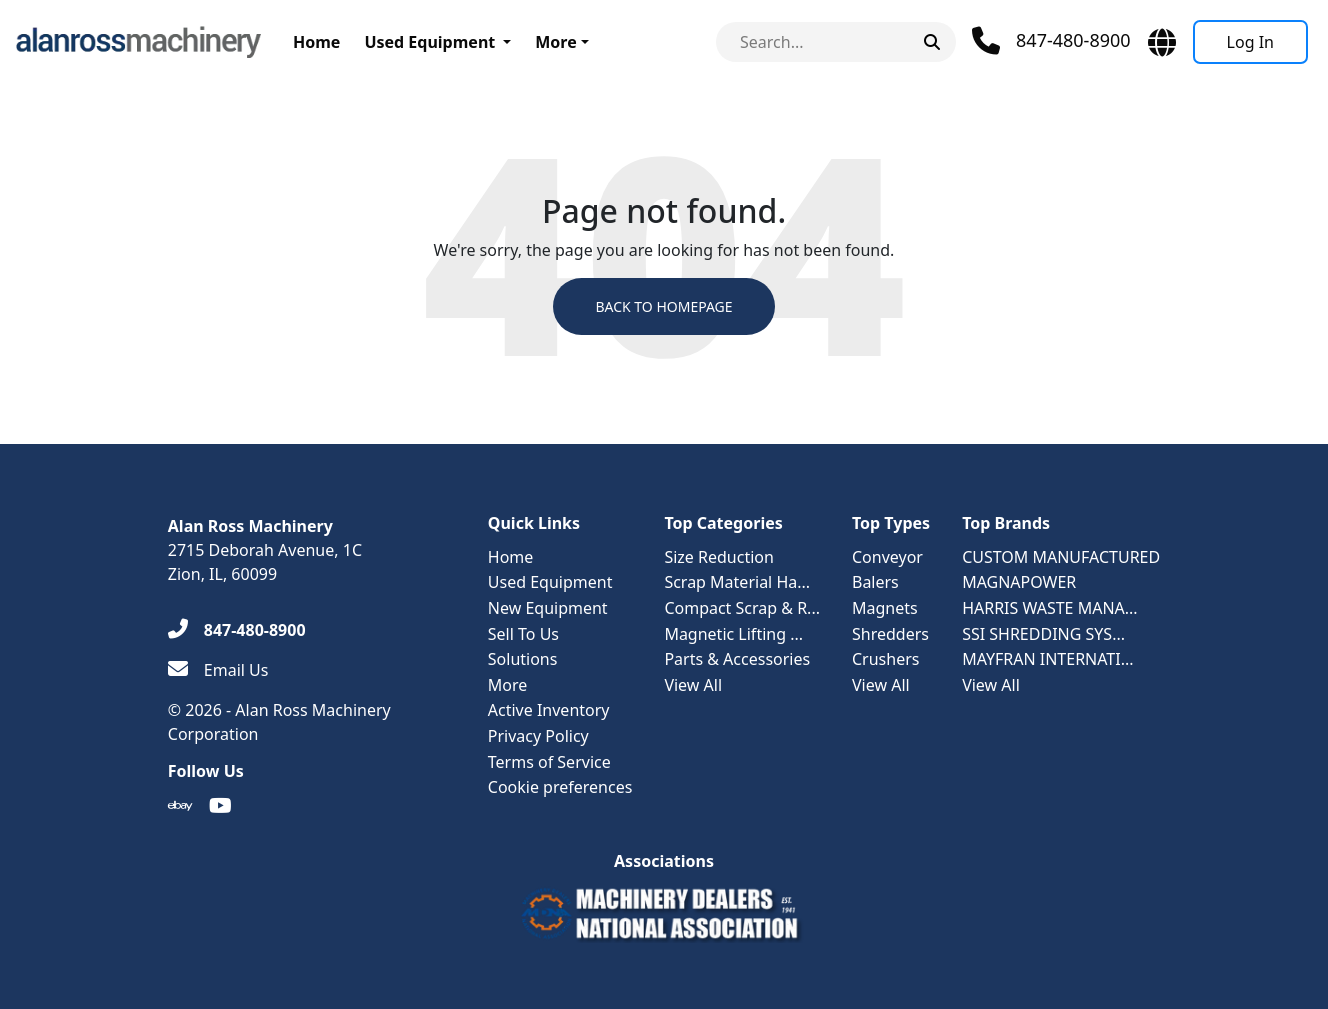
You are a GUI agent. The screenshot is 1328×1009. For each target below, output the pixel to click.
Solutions (523, 659)
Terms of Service (549, 762)
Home (316, 42)
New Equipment (548, 608)
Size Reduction (718, 557)
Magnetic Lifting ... (733, 634)
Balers (875, 582)
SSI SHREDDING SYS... (1043, 634)
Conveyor (887, 557)
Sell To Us (523, 634)
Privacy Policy (538, 736)
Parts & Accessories (737, 659)
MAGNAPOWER (1019, 582)
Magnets (885, 608)
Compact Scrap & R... (742, 608)
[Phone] (1051, 41)
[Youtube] (220, 806)
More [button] (555, 42)
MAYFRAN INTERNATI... (1047, 659)
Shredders (890, 634)
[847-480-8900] (237, 630)
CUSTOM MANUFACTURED (1061, 557)
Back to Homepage (663, 306)
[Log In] (1250, 42)
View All (693, 685)
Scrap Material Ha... (737, 582)
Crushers (885, 659)
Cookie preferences (560, 787)
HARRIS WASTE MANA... (1050, 608)
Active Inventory (549, 710)
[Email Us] (218, 670)
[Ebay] (180, 806)
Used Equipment (429, 42)
